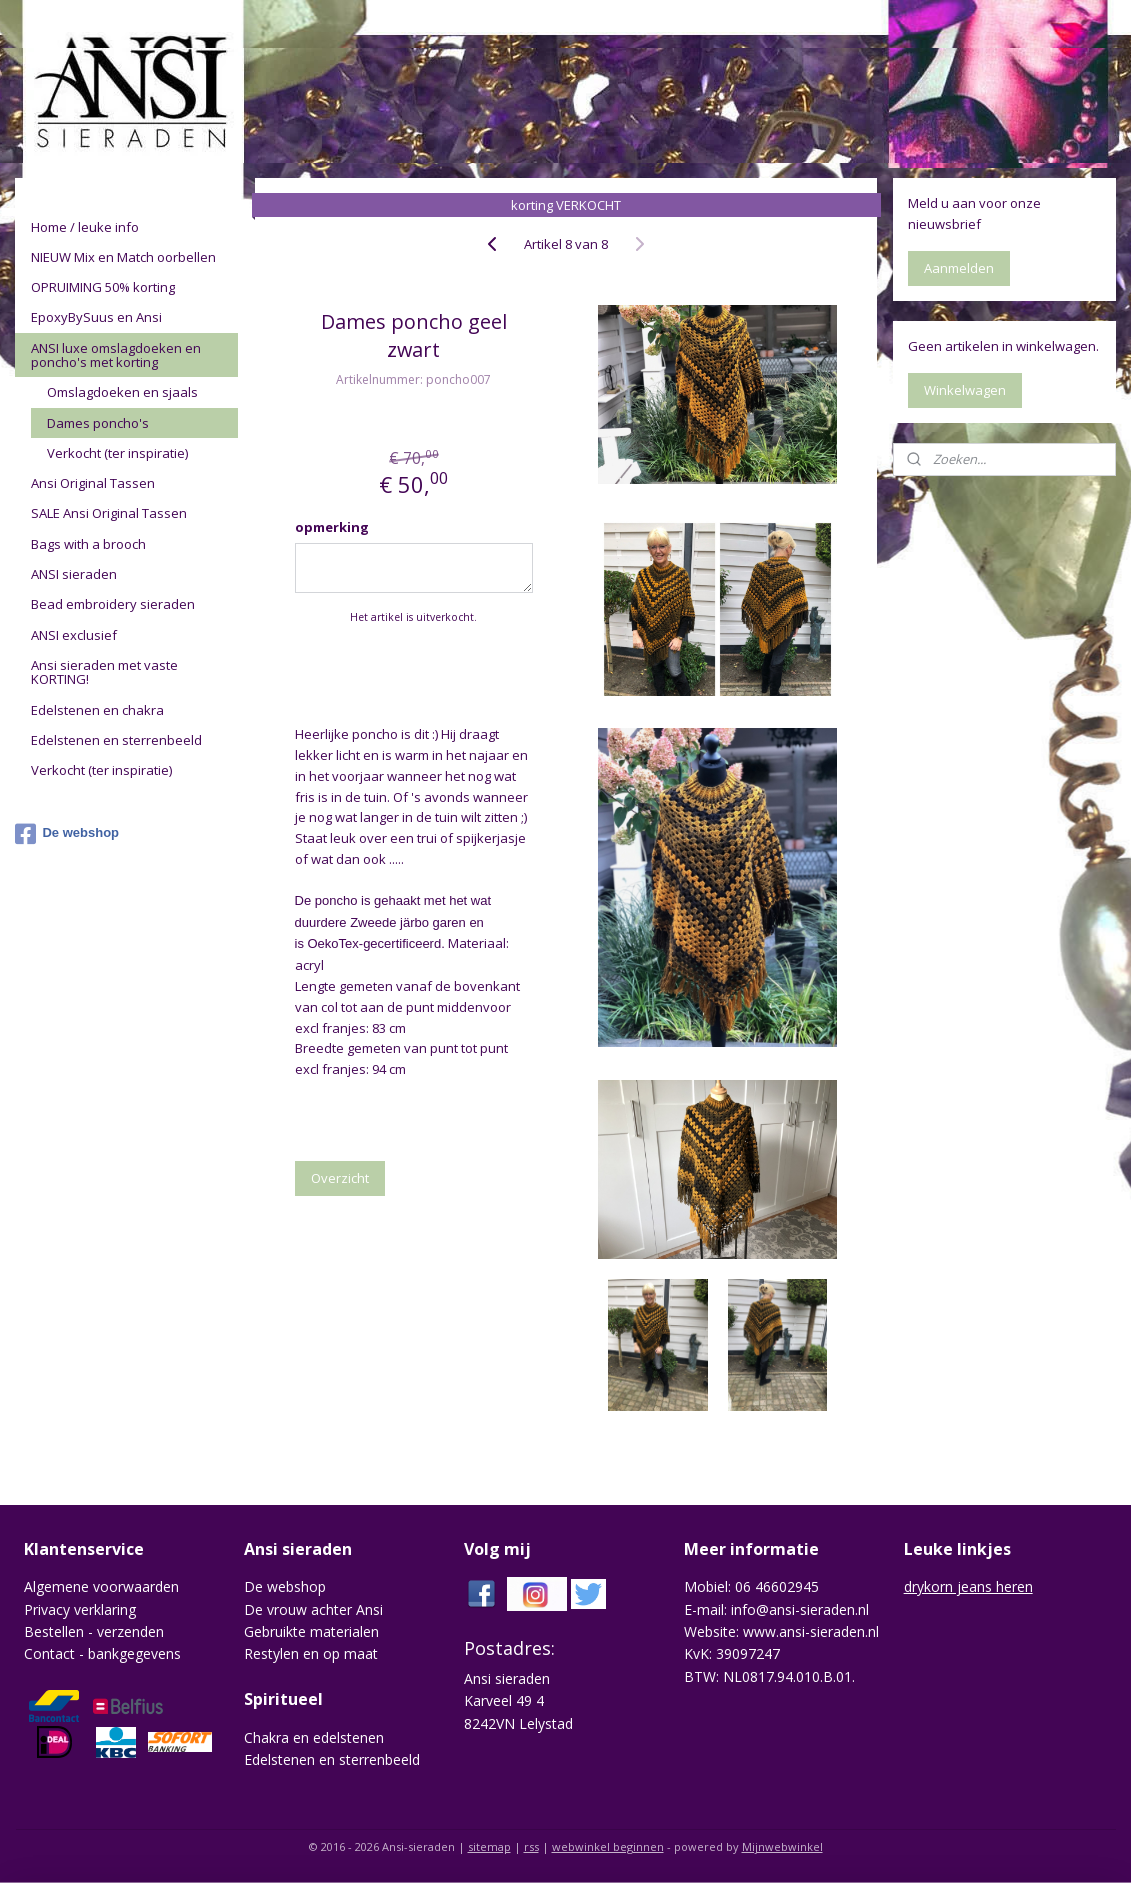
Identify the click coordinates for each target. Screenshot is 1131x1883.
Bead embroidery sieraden (113, 604)
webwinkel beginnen (608, 1846)
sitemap (489, 1846)
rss (531, 1846)
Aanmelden (959, 268)
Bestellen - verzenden (94, 1631)
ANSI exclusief (74, 635)
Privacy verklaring (80, 1609)
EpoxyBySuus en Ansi (96, 317)
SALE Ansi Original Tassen (109, 513)
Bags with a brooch (88, 544)
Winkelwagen (965, 390)
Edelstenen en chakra (97, 710)
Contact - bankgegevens (102, 1653)
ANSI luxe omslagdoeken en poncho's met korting (116, 355)
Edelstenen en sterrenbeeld (116, 740)
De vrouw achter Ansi (313, 1609)
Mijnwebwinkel (782, 1846)
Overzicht (339, 1178)
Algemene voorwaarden (101, 1586)
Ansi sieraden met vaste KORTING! (104, 672)
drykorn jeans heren (968, 1586)
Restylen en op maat (311, 1653)
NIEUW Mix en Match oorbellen (123, 257)
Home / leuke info (85, 227)
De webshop (67, 834)
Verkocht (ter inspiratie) (117, 453)
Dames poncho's (98, 423)
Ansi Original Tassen (93, 483)
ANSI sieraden (74, 574)
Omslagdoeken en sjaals (122, 392)
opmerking (331, 527)
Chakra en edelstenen (314, 1737)
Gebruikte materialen (311, 1631)
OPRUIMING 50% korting (103, 287)
